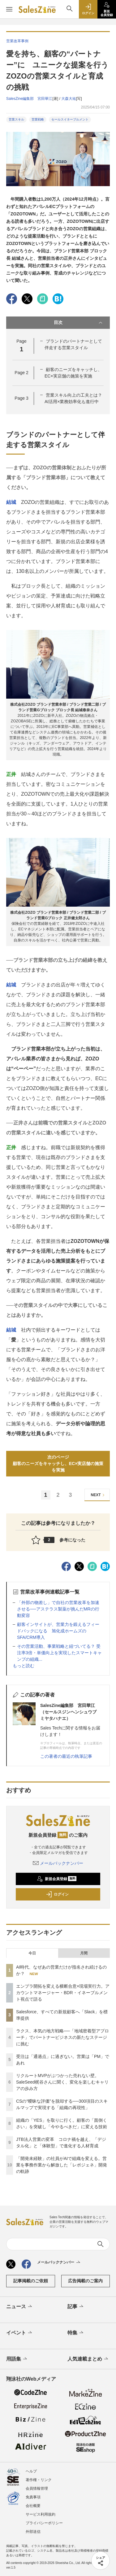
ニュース (19, 2307)
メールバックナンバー (58, 1863)
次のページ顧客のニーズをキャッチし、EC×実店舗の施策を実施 (58, 1463)
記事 (75, 2307)
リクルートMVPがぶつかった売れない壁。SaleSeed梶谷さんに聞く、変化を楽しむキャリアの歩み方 (62, 2082)
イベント (19, 2333)
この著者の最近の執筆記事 (66, 1756)
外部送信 (33, 2531)
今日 (32, 1953)
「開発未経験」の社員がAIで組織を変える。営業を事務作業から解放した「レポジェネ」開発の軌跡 (61, 2165)
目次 (79, 323)
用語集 (17, 2359)
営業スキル (16, 119)
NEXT (98, 1495)
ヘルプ (31, 2471)
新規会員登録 (57, 1879)
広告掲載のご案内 (85, 2280)
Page (21, 372)
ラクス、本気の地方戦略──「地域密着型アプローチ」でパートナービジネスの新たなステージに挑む (62, 2037)
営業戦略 (38, 119)
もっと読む (23, 1665)
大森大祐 (68, 98)
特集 (75, 2333)
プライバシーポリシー (44, 2523)
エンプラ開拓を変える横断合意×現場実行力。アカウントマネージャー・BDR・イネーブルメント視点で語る (63, 1993)
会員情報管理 (37, 2488)
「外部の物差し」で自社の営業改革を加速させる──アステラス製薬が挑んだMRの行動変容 (58, 1609)
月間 (84, 1953)
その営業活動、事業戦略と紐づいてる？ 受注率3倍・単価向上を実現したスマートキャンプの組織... (59, 1653)
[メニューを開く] (9, 9)
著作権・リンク (39, 2480)
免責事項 (33, 2497)
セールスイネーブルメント (69, 119)
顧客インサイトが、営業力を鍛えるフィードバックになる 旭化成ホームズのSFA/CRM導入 (58, 1631)
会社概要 (33, 2506)
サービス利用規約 (40, 2514)
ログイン (57, 1894)
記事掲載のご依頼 (30, 2280)
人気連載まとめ (88, 2359)
